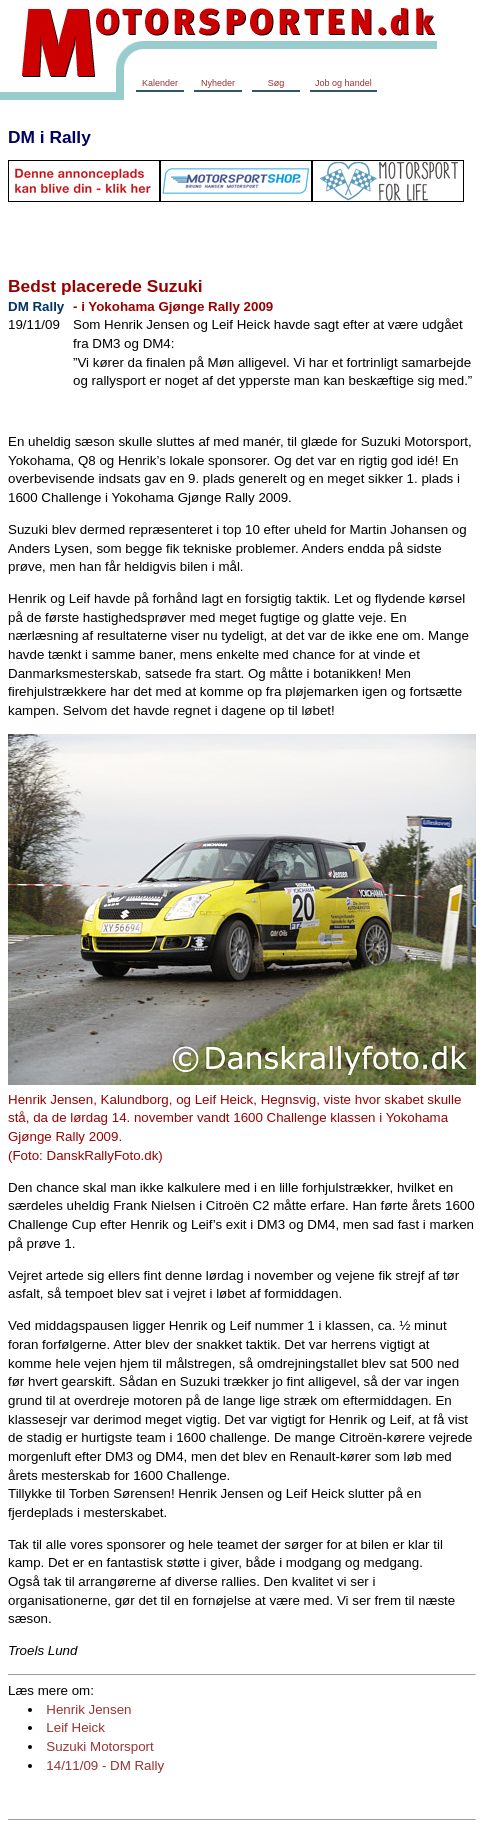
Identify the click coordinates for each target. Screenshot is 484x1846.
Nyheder (218, 83)
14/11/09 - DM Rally (105, 1765)
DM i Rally (49, 137)
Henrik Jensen (88, 1709)
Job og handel (343, 83)
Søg (276, 83)
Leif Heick (75, 1727)
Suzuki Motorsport (99, 1746)
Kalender (160, 83)
